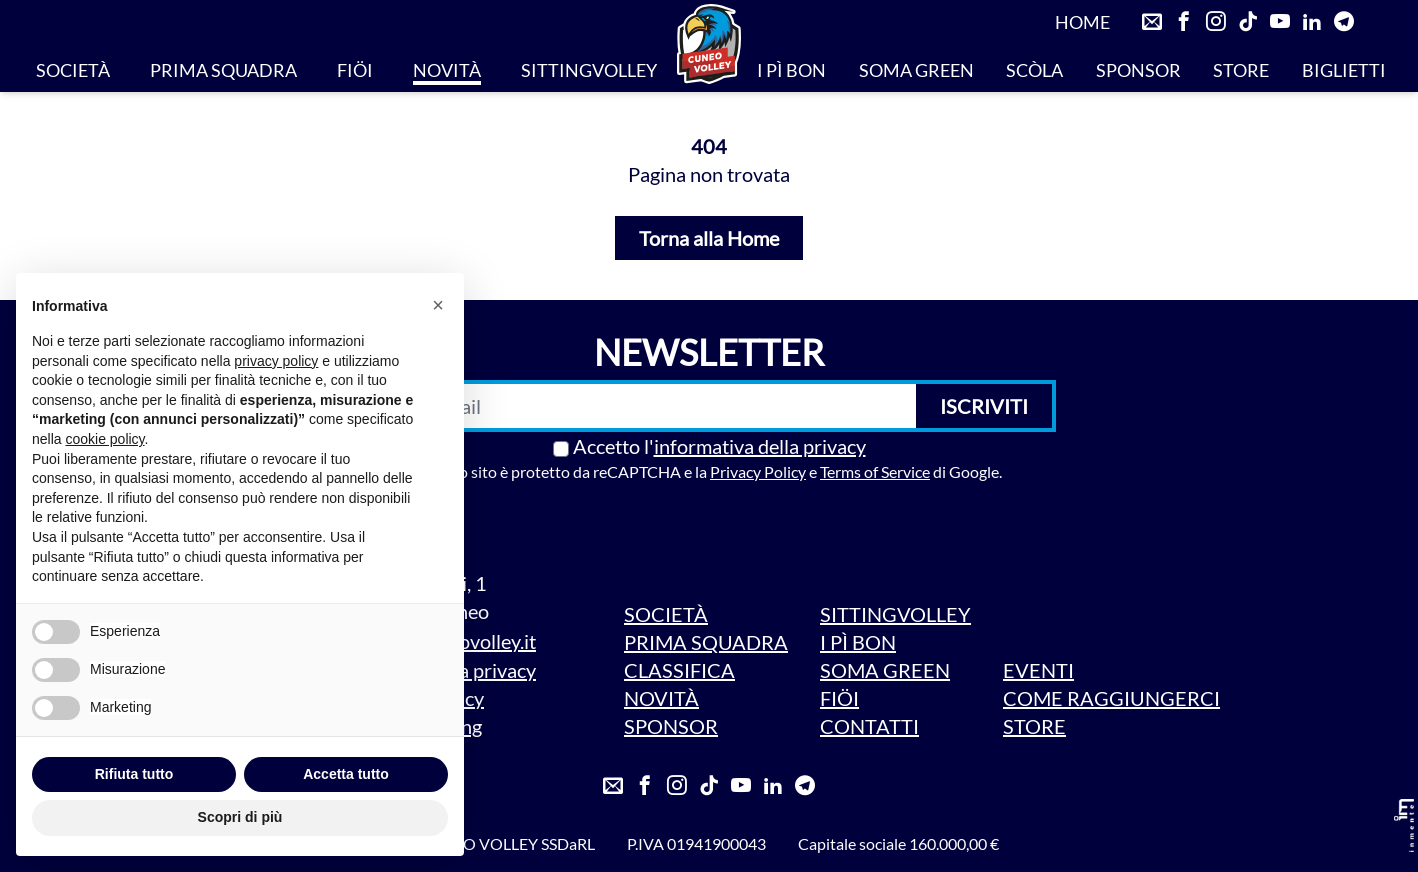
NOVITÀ (447, 70)
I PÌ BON (791, 70)
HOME (1082, 22)
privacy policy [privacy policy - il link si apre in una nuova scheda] (276, 361)
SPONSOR (1138, 70)
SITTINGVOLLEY (589, 70)
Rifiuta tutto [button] (134, 774)
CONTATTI (869, 726)
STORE (1241, 70)
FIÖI (355, 70)
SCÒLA (1034, 70)
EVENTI (1038, 670)
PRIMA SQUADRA (223, 70)
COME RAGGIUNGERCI (1111, 698)
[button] (438, 305)
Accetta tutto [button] (346, 774)
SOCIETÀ (73, 70)
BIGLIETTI (1344, 70)
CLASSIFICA (679, 670)
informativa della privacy (760, 446)
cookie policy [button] (104, 439)
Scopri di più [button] (240, 817)
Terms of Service (875, 471)
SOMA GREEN (916, 70)
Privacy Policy (758, 471)
